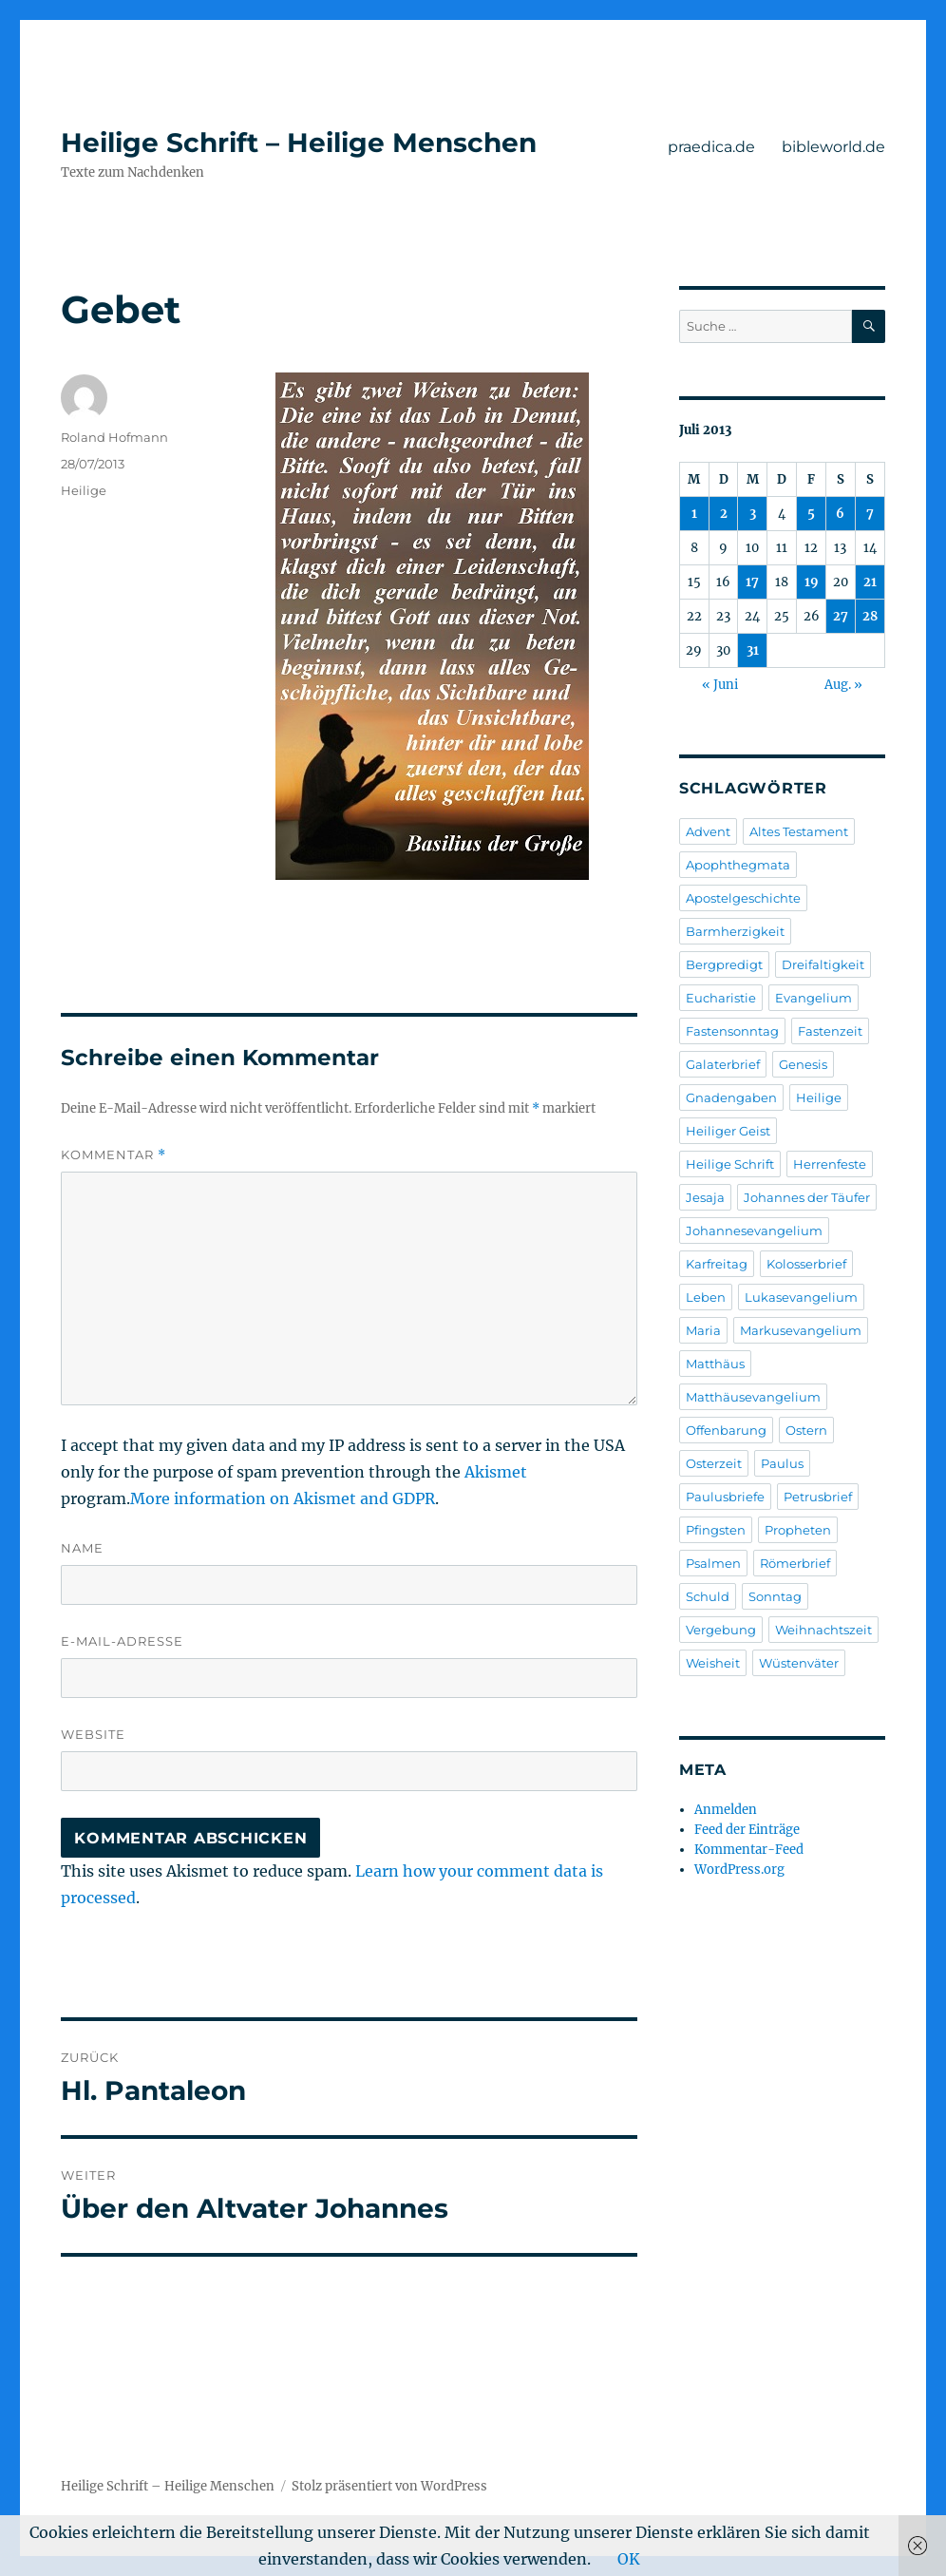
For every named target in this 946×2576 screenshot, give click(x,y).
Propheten (798, 1529)
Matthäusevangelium (753, 1396)
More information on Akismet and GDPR (282, 1498)
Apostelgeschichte (743, 898)
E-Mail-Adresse (122, 1641)
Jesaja (705, 1197)
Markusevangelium (800, 1330)
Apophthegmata (738, 864)
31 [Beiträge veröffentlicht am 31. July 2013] (753, 650)
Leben (706, 1297)
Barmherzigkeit (735, 931)
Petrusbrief (818, 1496)
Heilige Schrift (730, 1164)
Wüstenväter (799, 1662)
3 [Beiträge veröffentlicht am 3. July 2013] (752, 514)
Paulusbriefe (725, 1496)
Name (82, 1547)
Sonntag (775, 1596)
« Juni (720, 685)
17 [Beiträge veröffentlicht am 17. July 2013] (752, 582)
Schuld (707, 1596)
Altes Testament (798, 831)
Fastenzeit (830, 1031)
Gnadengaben (731, 1097)
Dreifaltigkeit (823, 964)
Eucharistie (721, 997)
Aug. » (843, 685)
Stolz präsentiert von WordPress (389, 2486)
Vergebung (721, 1629)
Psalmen (713, 1563)
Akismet (495, 1471)
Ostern (806, 1430)
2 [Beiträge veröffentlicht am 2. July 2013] (724, 514)
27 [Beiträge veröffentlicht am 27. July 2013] (840, 616)
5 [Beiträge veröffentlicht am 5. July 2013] (811, 514)
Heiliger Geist (728, 1130)
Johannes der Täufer (807, 1197)
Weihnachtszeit (823, 1629)
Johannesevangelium (754, 1230)
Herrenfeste (829, 1164)
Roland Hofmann (114, 437)
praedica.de (711, 147)
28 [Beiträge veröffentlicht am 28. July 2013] (870, 616)
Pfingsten (716, 1529)
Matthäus (715, 1363)
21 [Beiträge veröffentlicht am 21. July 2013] (870, 582)
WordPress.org (739, 1869)
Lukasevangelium (801, 1297)
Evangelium (813, 997)
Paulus (782, 1463)
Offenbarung (726, 1430)
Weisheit (713, 1662)
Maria (703, 1330)
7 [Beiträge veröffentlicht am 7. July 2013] (870, 514)
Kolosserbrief (806, 1263)
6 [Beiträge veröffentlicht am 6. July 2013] (840, 514)
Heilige (83, 490)
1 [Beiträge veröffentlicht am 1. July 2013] (694, 514)
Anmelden (725, 1810)
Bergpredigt (724, 964)
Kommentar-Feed (749, 1849)
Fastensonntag (732, 1031)
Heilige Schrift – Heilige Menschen (299, 142)
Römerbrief (795, 1563)
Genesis (803, 1064)
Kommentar (113, 1155)
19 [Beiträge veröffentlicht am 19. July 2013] (811, 582)
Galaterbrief (723, 1064)
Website (93, 1734)
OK (628, 2558)
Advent (708, 831)
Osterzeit (714, 1463)
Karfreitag (716, 1263)
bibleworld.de (833, 147)
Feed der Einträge (747, 1830)
